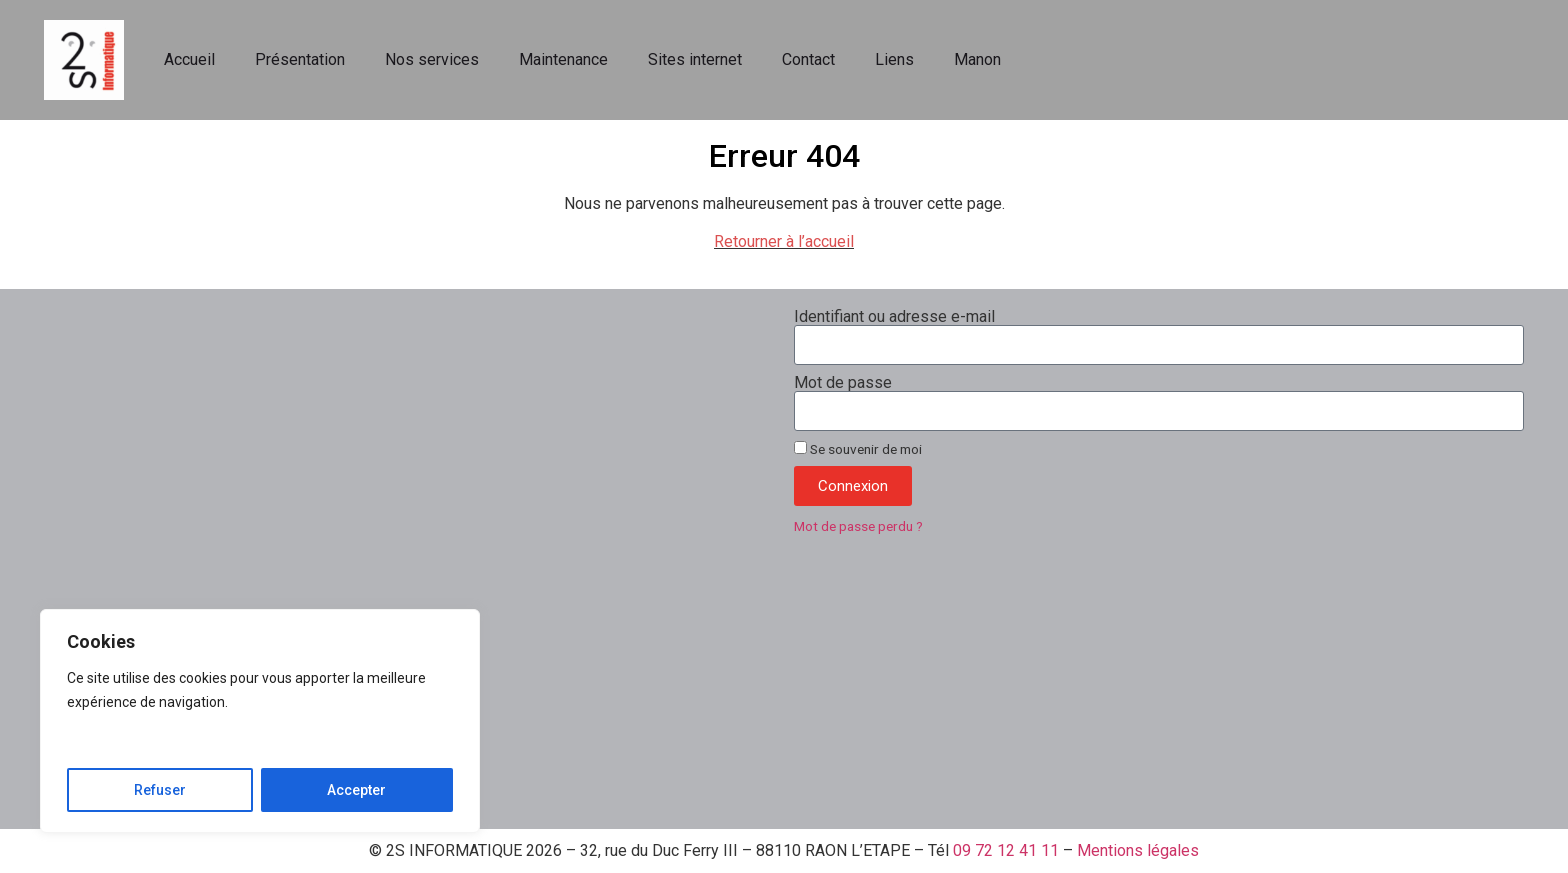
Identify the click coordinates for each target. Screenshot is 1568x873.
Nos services (432, 59)
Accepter (356, 790)
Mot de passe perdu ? (858, 526)
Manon (977, 59)
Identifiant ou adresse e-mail (894, 317)
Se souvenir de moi (858, 449)
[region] (260, 721)
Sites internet (695, 59)
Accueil (189, 59)
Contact (808, 59)
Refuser (160, 790)
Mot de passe (843, 383)
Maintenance (563, 59)
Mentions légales (1138, 850)
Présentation (300, 59)
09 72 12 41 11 (1006, 850)
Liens (894, 59)
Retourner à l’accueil (784, 241)
